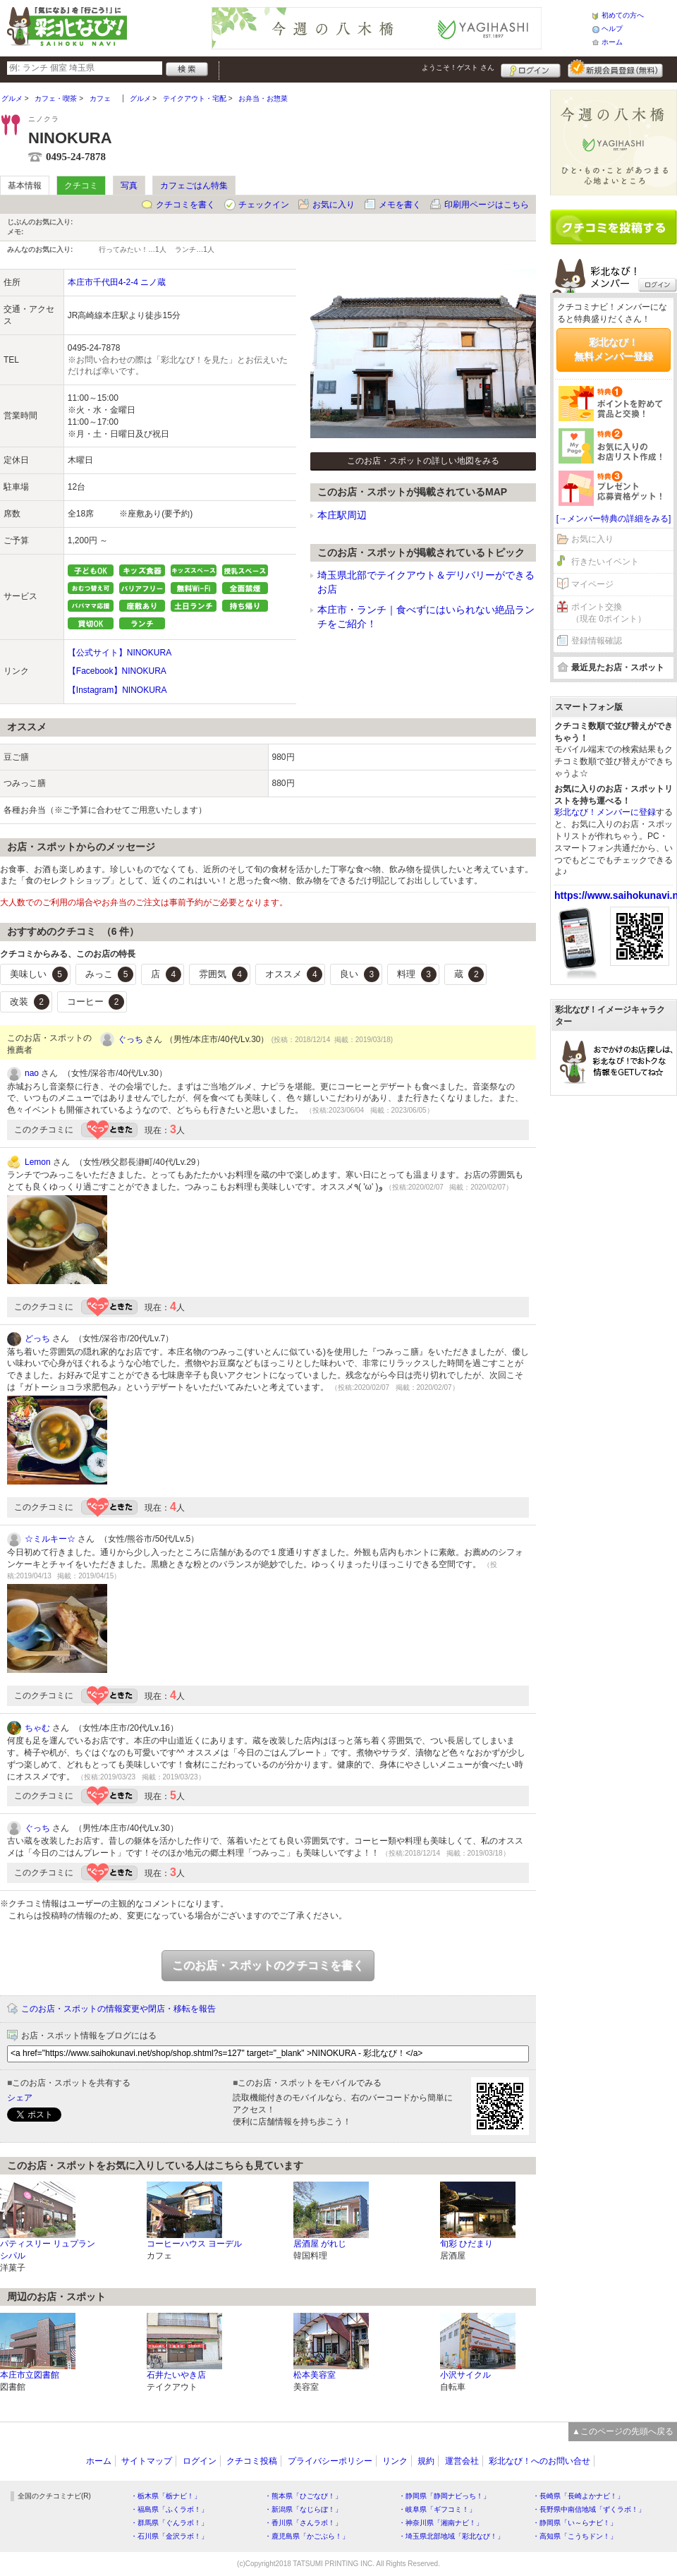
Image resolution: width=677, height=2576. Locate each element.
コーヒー (96, 1002)
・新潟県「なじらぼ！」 (303, 2509)
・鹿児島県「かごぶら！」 (306, 2536)
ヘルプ (612, 28)
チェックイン (263, 205)
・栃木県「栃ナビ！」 (165, 2496)
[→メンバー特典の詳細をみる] (613, 519)
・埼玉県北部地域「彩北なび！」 (451, 2536)
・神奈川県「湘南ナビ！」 (440, 2523)
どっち (37, 1338)
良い (359, 974)
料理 (417, 974)
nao (32, 1073)
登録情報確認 (596, 641)
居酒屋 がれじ (319, 2244)
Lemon (38, 1162)
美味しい (39, 974)
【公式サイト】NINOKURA (119, 653)
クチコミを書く (185, 205)
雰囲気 (223, 974)
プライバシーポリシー (330, 2461)
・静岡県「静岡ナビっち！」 (444, 2496)
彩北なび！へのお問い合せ (539, 2461)
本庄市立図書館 (29, 2375)
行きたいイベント (605, 562)
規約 (425, 2461)
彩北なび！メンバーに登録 (605, 812)
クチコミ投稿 (251, 2461)
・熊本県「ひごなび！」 (303, 2496)
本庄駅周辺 (342, 515)
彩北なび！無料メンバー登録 (613, 349)
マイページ (592, 584)
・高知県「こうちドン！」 (574, 2536)
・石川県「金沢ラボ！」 (169, 2536)
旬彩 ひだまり (466, 2244)
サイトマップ (146, 2461)
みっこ (109, 974)
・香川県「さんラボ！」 (303, 2523)
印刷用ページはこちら (486, 205)
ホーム (612, 42)
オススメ (294, 974)
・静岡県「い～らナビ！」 (574, 2523)
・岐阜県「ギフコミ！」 (437, 2509)
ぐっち (130, 1039)
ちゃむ (37, 1728)
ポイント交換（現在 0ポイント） (608, 613)
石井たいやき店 (176, 2375)
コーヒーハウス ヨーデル (194, 2244)
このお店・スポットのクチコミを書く (268, 1965)
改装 (29, 1002)
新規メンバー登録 (615, 68)
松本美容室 (314, 2375)
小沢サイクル (465, 2375)
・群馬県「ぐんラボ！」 (169, 2523)
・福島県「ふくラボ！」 (169, 2509)
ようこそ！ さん (458, 67)
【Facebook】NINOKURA (117, 671)
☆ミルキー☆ (50, 1539)
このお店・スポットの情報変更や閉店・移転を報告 (118, 2009)
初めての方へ (623, 15)
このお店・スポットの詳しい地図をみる (423, 461)
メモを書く (400, 205)
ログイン (531, 68)
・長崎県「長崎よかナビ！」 (578, 2496)
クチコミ (81, 186)
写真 (129, 186)
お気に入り (333, 205)
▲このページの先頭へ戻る (622, 2431)
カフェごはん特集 (194, 186)
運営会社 (462, 2461)
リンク (395, 2461)
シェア (19, 2098)
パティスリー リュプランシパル (47, 2250)
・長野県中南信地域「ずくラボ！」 (588, 2509)
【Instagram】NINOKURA (117, 690)
